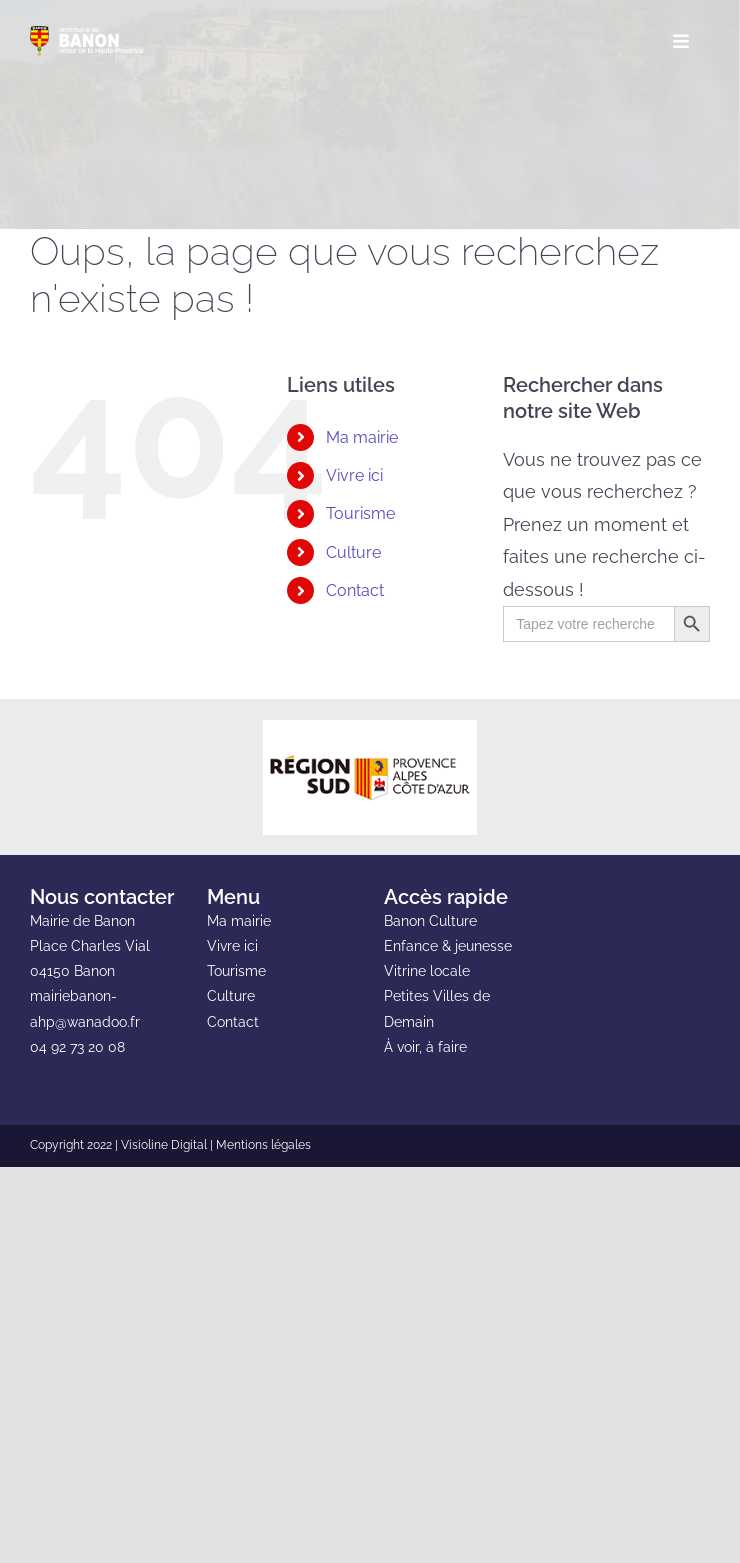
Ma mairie (362, 437)
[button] (297, 629)
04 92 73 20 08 (77, 1047)
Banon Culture (430, 921)
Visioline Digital (164, 1145)
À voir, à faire (425, 1047)
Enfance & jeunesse (448, 946)
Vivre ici (354, 475)
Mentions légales (263, 1145)
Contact (355, 590)
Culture (353, 552)
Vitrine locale (427, 971)
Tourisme (360, 513)
